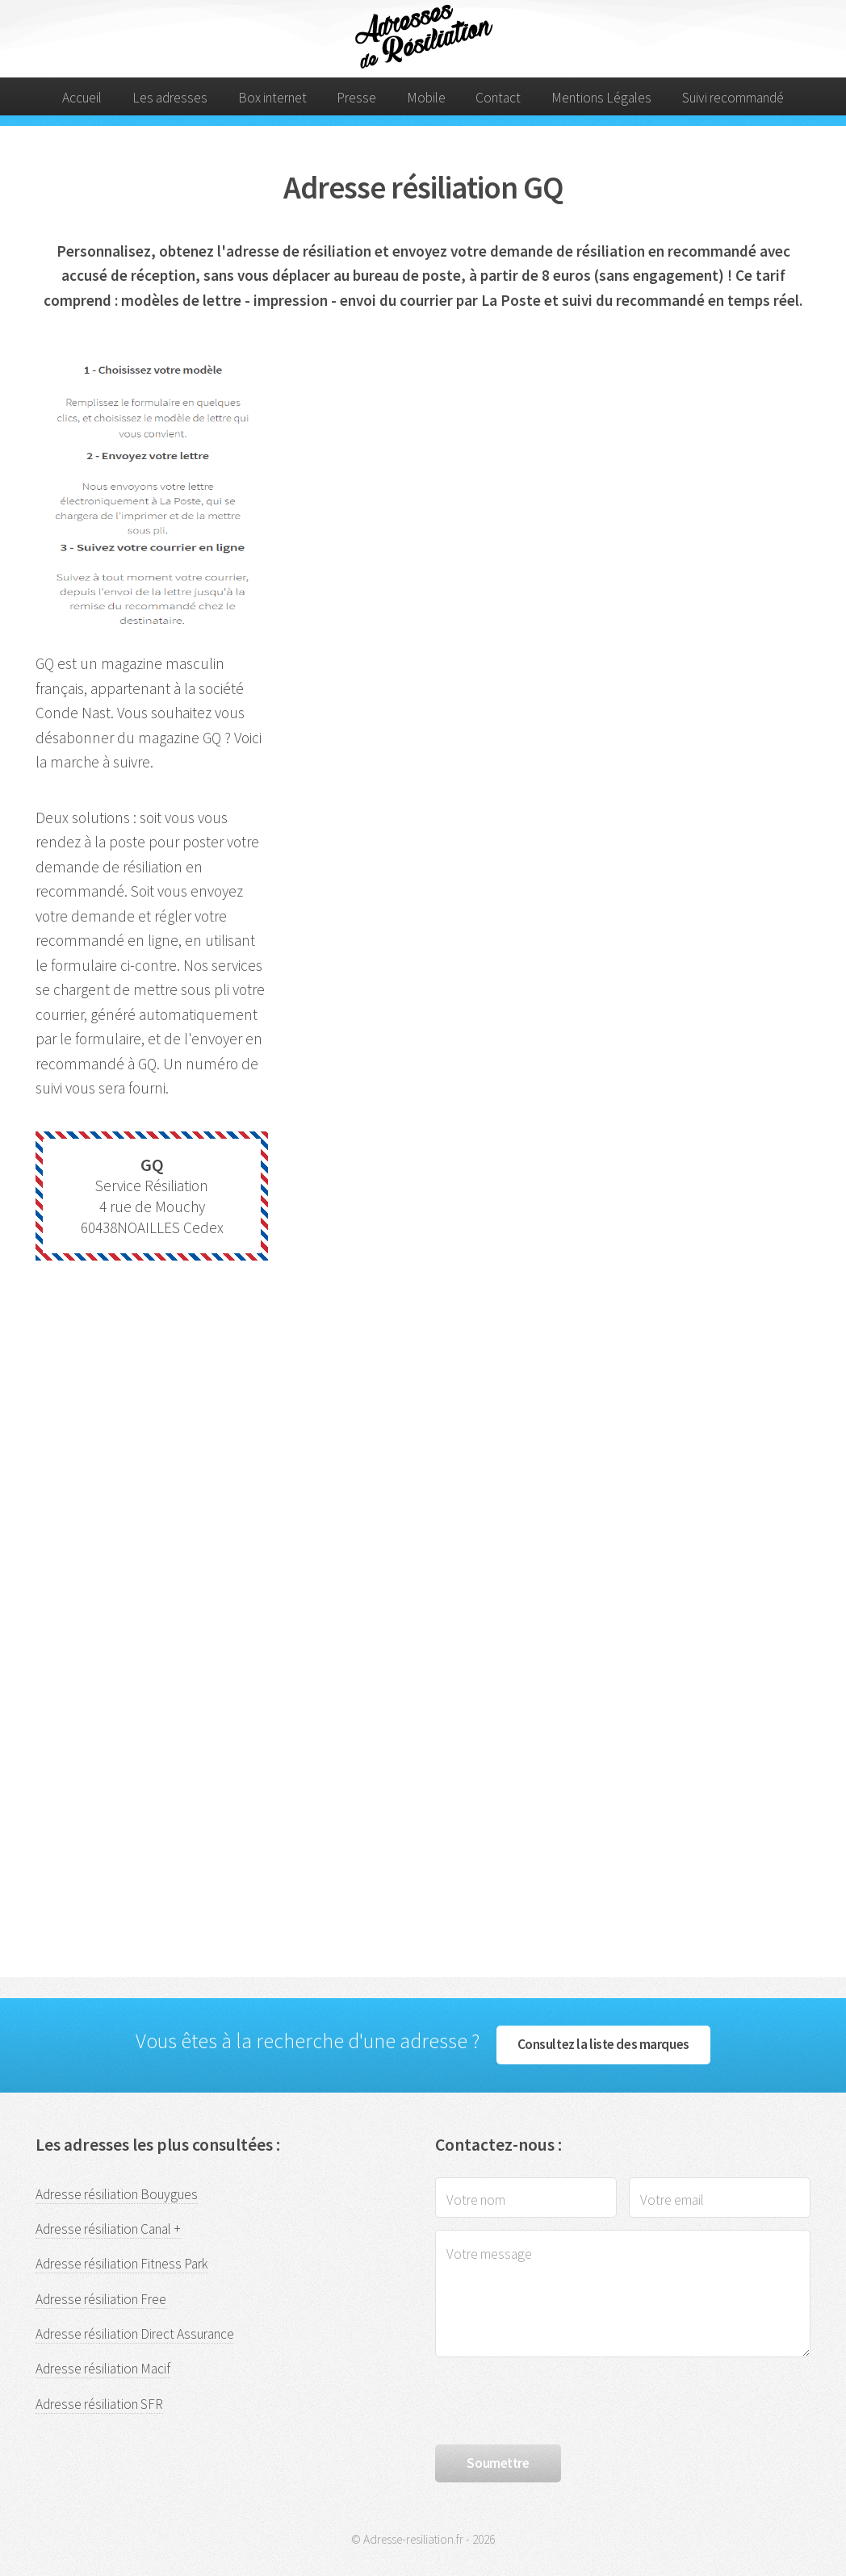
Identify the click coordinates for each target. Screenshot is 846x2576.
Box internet (272, 98)
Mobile (426, 98)
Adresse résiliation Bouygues (117, 2194)
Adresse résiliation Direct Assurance (135, 2334)
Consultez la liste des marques (603, 2044)
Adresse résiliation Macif (103, 2368)
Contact (498, 98)
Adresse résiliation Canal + (108, 2229)
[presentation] (558, 2400)
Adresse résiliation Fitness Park (122, 2264)
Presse (356, 98)
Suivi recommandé (733, 98)
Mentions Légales (601, 98)
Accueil (82, 98)
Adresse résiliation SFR (99, 2404)
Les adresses (169, 98)
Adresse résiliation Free (101, 2299)
